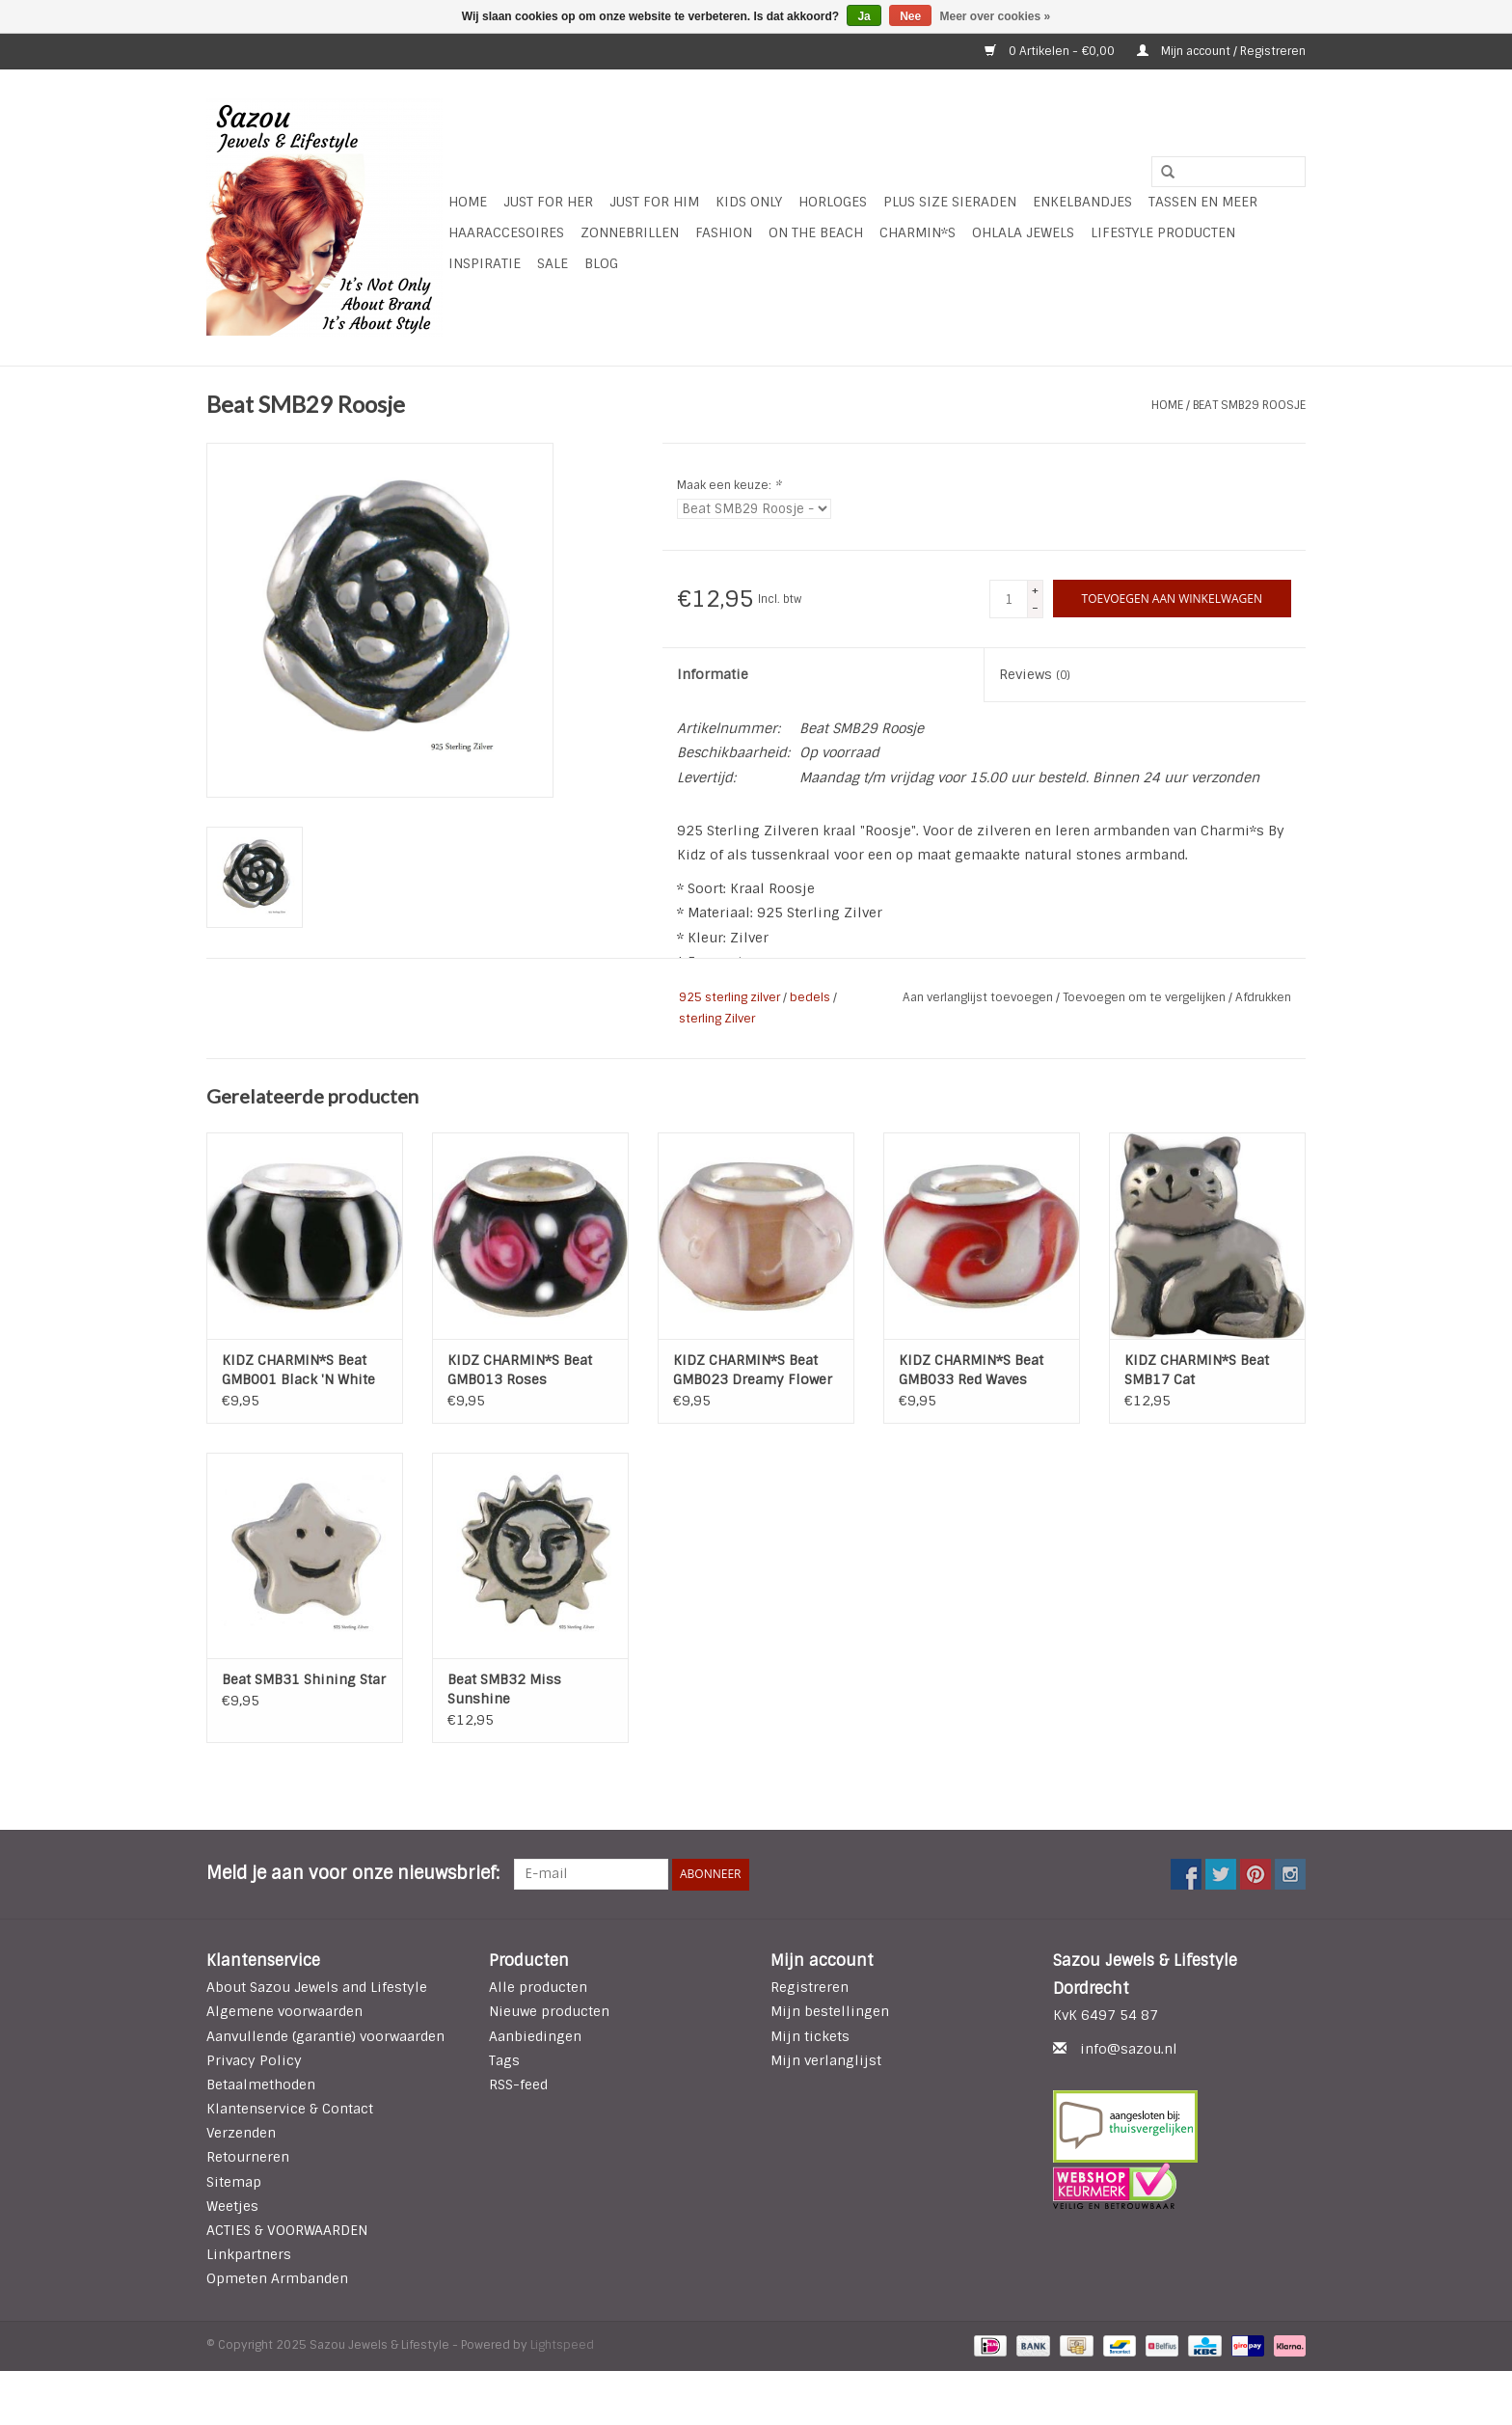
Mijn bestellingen (829, 2011)
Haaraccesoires (506, 232)
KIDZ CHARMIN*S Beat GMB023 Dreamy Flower (752, 1369)
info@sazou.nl (1128, 2048)
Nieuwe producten (549, 2011)
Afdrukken (1263, 997)
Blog (601, 263)
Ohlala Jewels (1023, 232)
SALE (552, 263)
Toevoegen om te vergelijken (1145, 997)
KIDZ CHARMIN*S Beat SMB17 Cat (1196, 1369)
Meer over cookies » (995, 16)
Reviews (1034, 674)
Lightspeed (562, 2345)
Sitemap (233, 2182)
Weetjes (232, 2206)
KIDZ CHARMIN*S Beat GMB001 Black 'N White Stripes (298, 1370)
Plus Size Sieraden (949, 201)
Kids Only (749, 201)
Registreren (809, 1987)
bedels (810, 997)
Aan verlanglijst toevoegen (979, 997)
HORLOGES (832, 201)
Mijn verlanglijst (825, 2060)
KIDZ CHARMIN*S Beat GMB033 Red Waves (971, 1369)
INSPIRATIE (484, 263)
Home (467, 201)
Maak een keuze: (729, 485)
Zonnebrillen (629, 232)
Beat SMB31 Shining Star (304, 1679)
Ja (863, 16)
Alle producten (538, 1987)
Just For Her (548, 201)
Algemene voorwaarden (284, 2011)
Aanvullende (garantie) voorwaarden (325, 2036)
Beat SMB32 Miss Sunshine (504, 1689)
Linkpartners (248, 2254)
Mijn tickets (810, 2036)
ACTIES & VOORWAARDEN (286, 2230)
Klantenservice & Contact (289, 2108)
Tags (504, 2060)
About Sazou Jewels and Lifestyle (316, 1987)
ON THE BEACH (816, 232)
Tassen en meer (1202, 201)
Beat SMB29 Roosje (1249, 405)
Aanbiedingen (535, 2036)
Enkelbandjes (1082, 201)
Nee (910, 16)
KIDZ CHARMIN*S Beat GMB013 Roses (519, 1369)
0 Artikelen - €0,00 (1051, 51)
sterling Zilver (717, 1018)
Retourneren (247, 2157)
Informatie (712, 674)
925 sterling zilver (729, 997)
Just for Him (654, 201)
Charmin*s (917, 232)
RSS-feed (518, 2084)
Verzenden (241, 2132)
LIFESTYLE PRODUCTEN (1163, 232)
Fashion (723, 232)
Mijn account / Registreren (1221, 51)
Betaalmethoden (260, 2084)
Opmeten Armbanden (277, 2278)
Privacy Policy (254, 2060)
